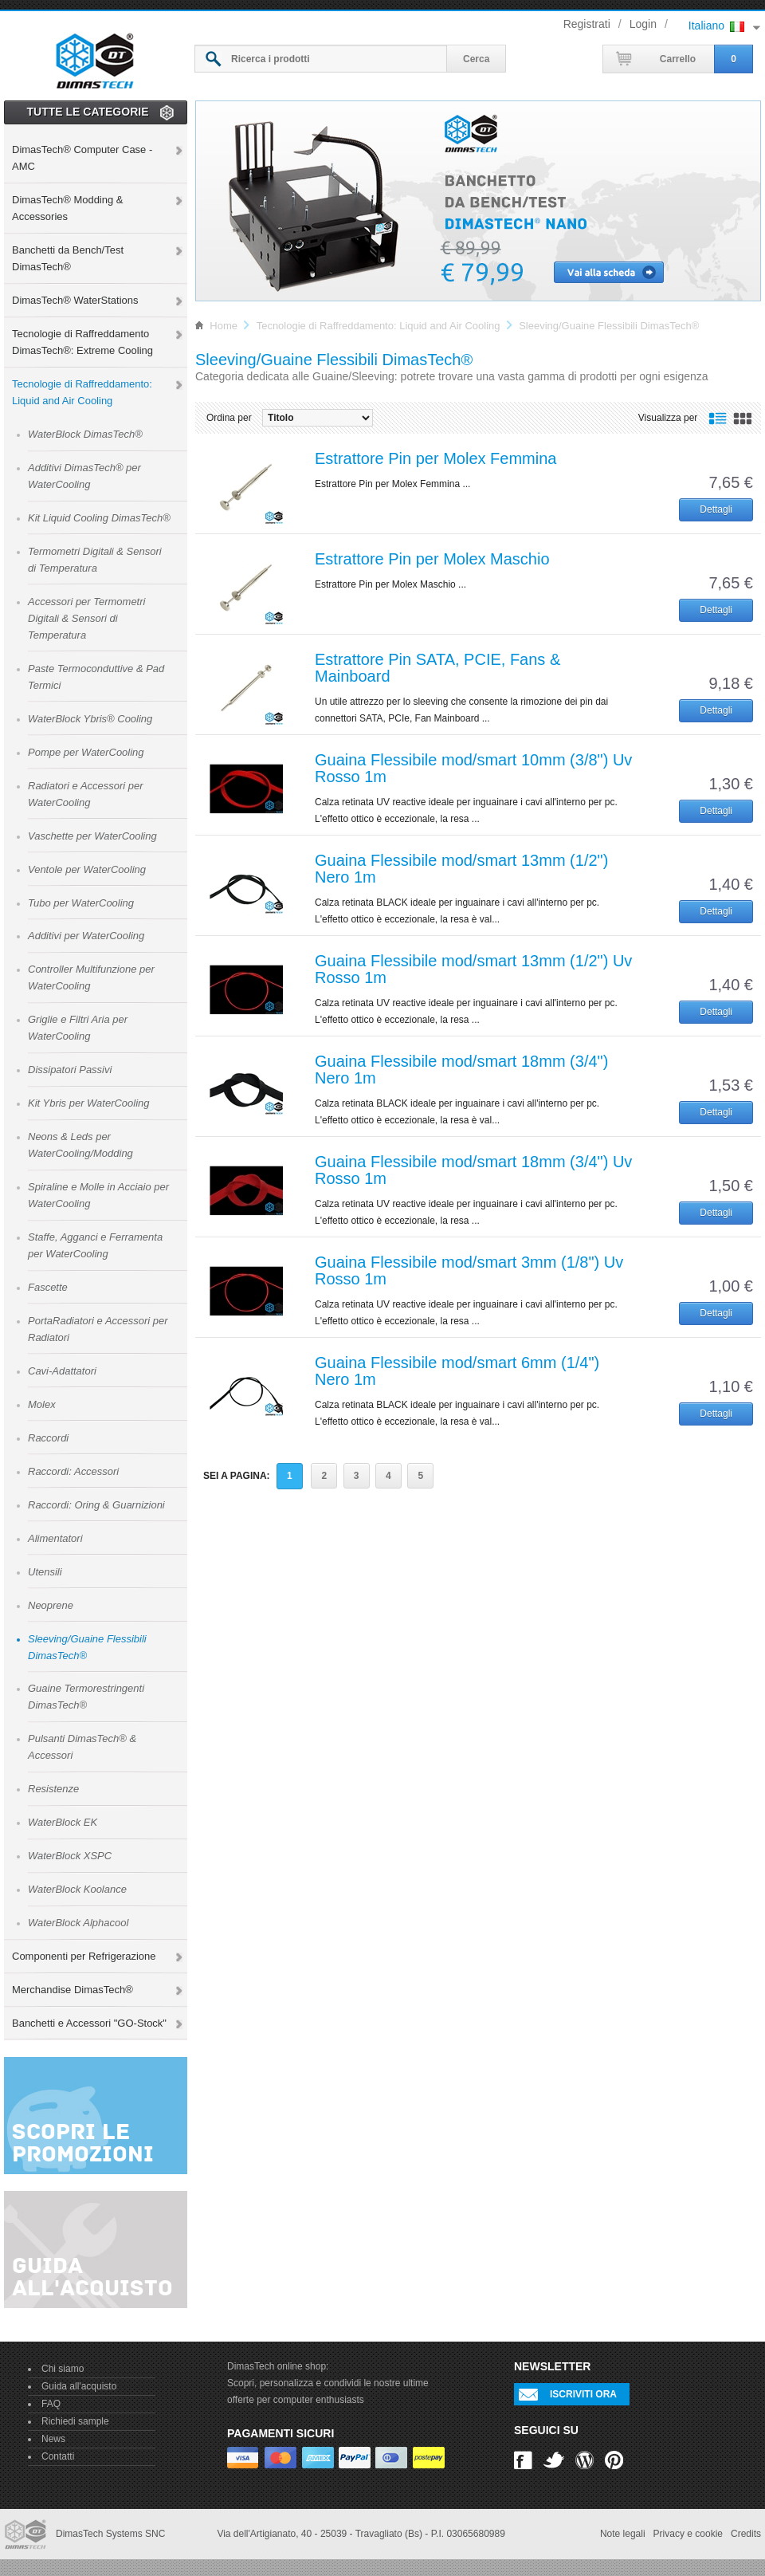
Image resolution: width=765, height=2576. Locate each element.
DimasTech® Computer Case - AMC (82, 158)
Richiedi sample (75, 2421)
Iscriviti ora (583, 2394)
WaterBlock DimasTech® (85, 434)
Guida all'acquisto (78, 2386)
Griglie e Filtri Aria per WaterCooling (78, 1027)
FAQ (51, 2403)
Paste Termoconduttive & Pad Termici (96, 677)
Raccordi (48, 1438)
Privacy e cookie (688, 2533)
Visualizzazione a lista (717, 418)
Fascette (48, 1287)
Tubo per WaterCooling (81, 903)
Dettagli (716, 509)
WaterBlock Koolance (77, 1889)
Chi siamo (62, 2368)
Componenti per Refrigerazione (83, 1956)
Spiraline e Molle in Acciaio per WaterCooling (98, 1195)
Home (223, 326)
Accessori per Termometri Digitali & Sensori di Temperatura (86, 618)
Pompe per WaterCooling (86, 752)
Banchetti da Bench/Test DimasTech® (68, 258)
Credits (746, 2533)
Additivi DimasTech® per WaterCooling (84, 476)
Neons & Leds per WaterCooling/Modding (80, 1145)
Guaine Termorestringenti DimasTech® (86, 1696)
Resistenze (53, 1789)
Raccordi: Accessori (73, 1471)
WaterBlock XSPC (70, 1856)
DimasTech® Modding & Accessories (67, 208)
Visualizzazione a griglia (742, 418)
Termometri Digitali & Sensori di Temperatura (95, 559)
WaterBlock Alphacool (78, 1923)
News (53, 2438)
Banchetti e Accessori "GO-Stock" (89, 2023)
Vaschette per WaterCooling (92, 836)
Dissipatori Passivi (70, 1070)
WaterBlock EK (62, 1822)
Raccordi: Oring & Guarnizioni (96, 1505)
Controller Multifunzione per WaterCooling (91, 977)
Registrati (586, 24)
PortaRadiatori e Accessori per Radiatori (98, 1329)
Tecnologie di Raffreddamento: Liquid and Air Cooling (82, 392)
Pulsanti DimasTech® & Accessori (82, 1746)
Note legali (622, 2533)
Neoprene (50, 1605)
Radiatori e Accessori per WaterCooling (85, 794)
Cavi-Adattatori (62, 1371)
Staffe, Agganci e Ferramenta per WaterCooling (95, 1245)
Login (643, 24)
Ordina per (229, 417)
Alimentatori (55, 1538)
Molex (42, 1404)
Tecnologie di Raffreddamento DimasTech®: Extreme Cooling (82, 342)
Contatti (57, 2456)
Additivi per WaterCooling (86, 936)
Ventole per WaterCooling (87, 869)
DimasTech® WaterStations (75, 300)
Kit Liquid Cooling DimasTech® (99, 518)
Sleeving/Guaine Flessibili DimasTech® (87, 1647)
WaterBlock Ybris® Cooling (90, 719)
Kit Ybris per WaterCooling (89, 1103)
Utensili (45, 1572)
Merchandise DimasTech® (72, 1990)
